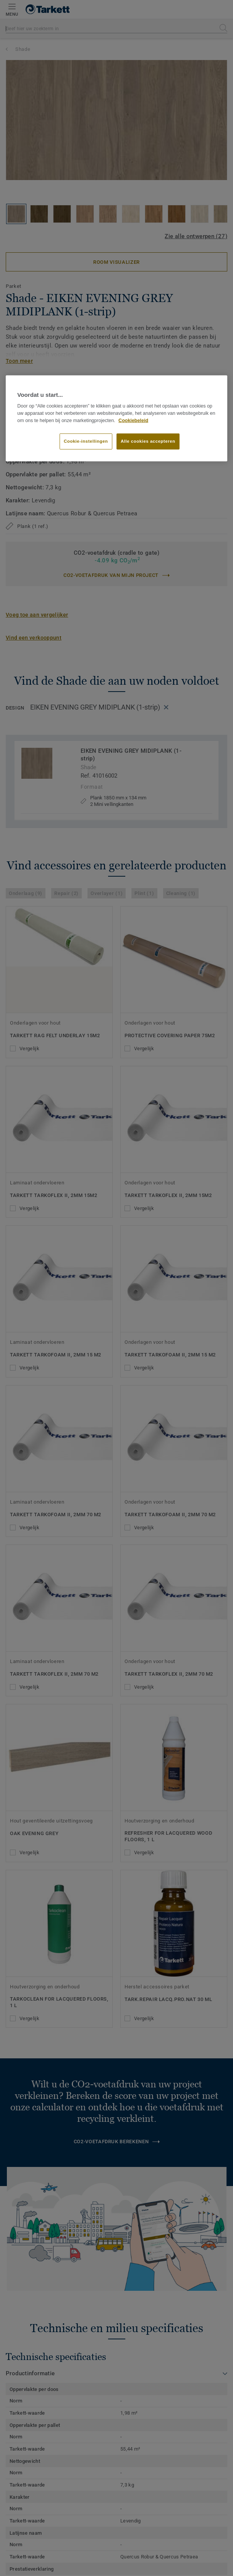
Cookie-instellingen (86, 441)
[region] (116, 418)
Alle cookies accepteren (148, 441)
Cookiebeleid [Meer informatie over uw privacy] (133, 420)
